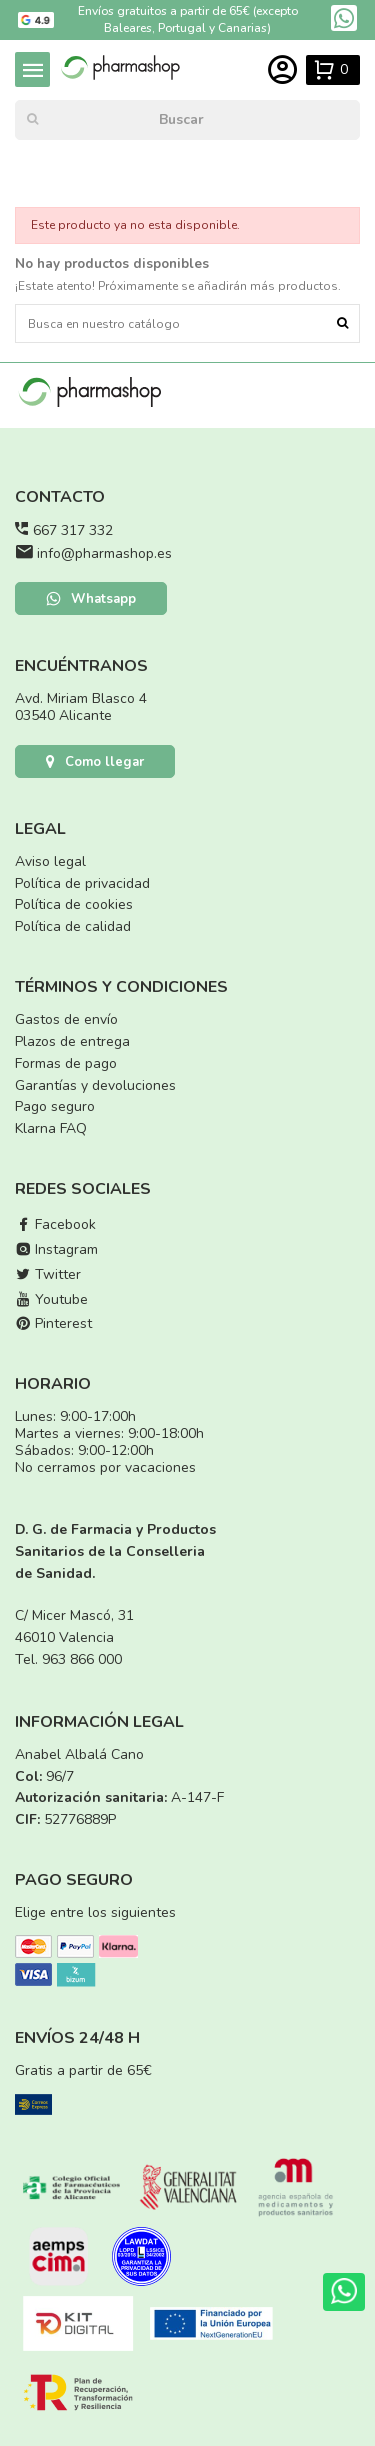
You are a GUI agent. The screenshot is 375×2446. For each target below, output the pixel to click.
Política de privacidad (82, 883)
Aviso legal (50, 861)
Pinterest (53, 1323)
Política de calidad (73, 926)
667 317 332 (73, 530)
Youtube (51, 1299)
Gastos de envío (66, 1019)
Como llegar (95, 762)
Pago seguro (55, 1106)
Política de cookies (74, 904)
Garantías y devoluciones (95, 1085)
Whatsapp (91, 599)
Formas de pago (66, 1063)
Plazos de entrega (72, 1041)
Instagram (56, 1249)
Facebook (55, 1224)
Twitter (48, 1274)
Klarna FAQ (51, 1128)
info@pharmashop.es (104, 553)
